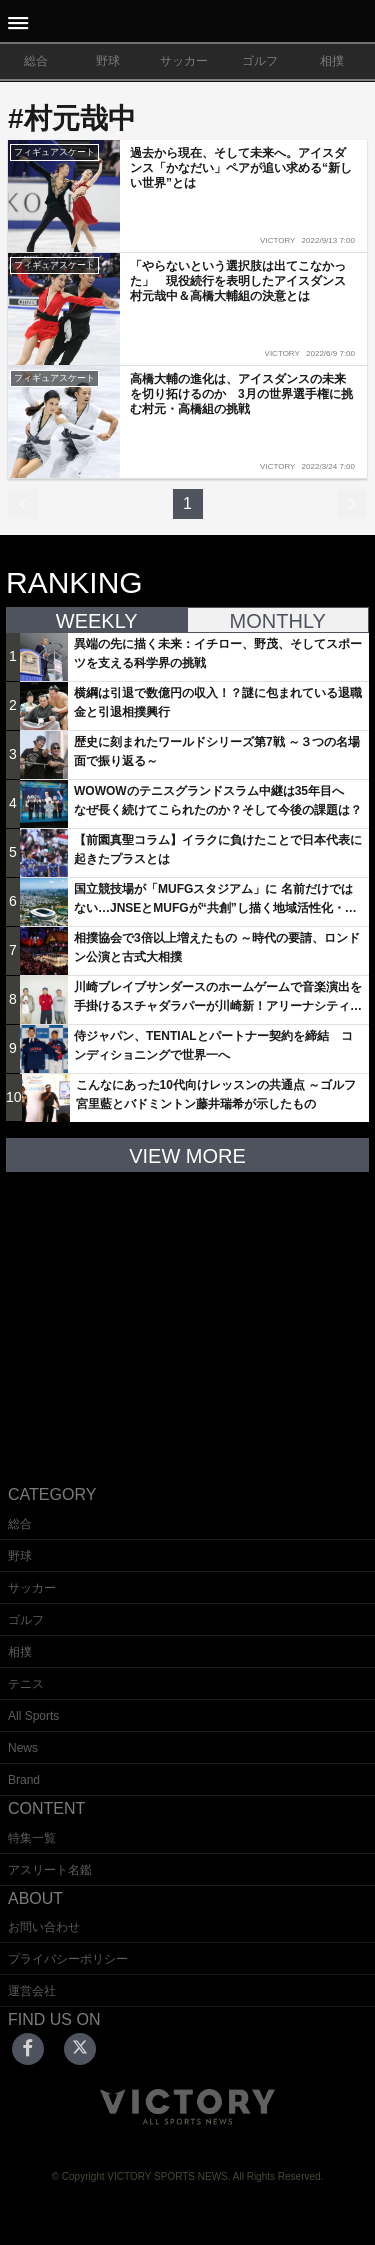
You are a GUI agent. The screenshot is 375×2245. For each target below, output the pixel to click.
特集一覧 (32, 1838)
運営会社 (32, 1991)
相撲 (332, 61)
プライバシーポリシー (68, 1959)
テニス (26, 1684)
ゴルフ (260, 61)
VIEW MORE (187, 1156)
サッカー (184, 61)
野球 (108, 61)
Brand (24, 1780)
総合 (36, 61)
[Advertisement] (188, 1313)
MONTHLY (278, 621)
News (23, 1748)
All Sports (33, 1716)
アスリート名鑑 (50, 1870)
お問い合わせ (44, 1927)
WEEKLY (97, 621)
